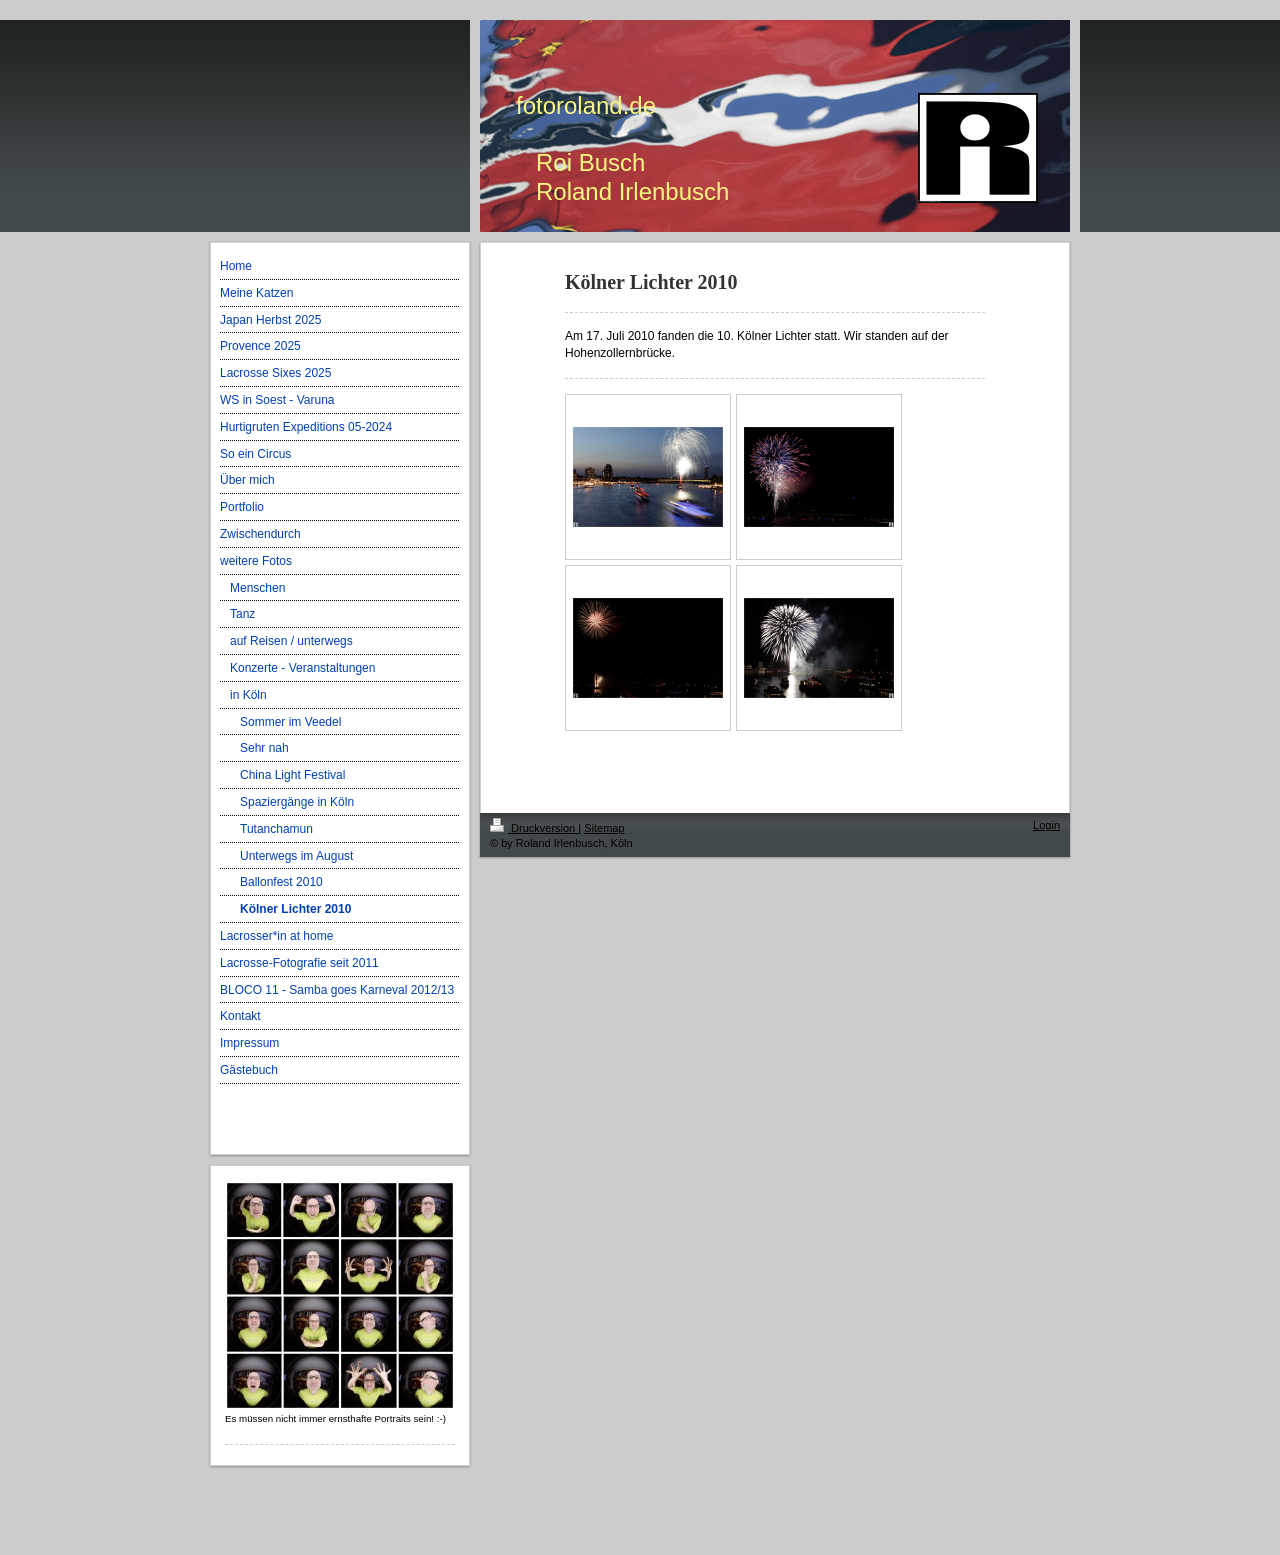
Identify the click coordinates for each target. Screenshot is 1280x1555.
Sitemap (604, 828)
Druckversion (534, 828)
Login (1046, 825)
